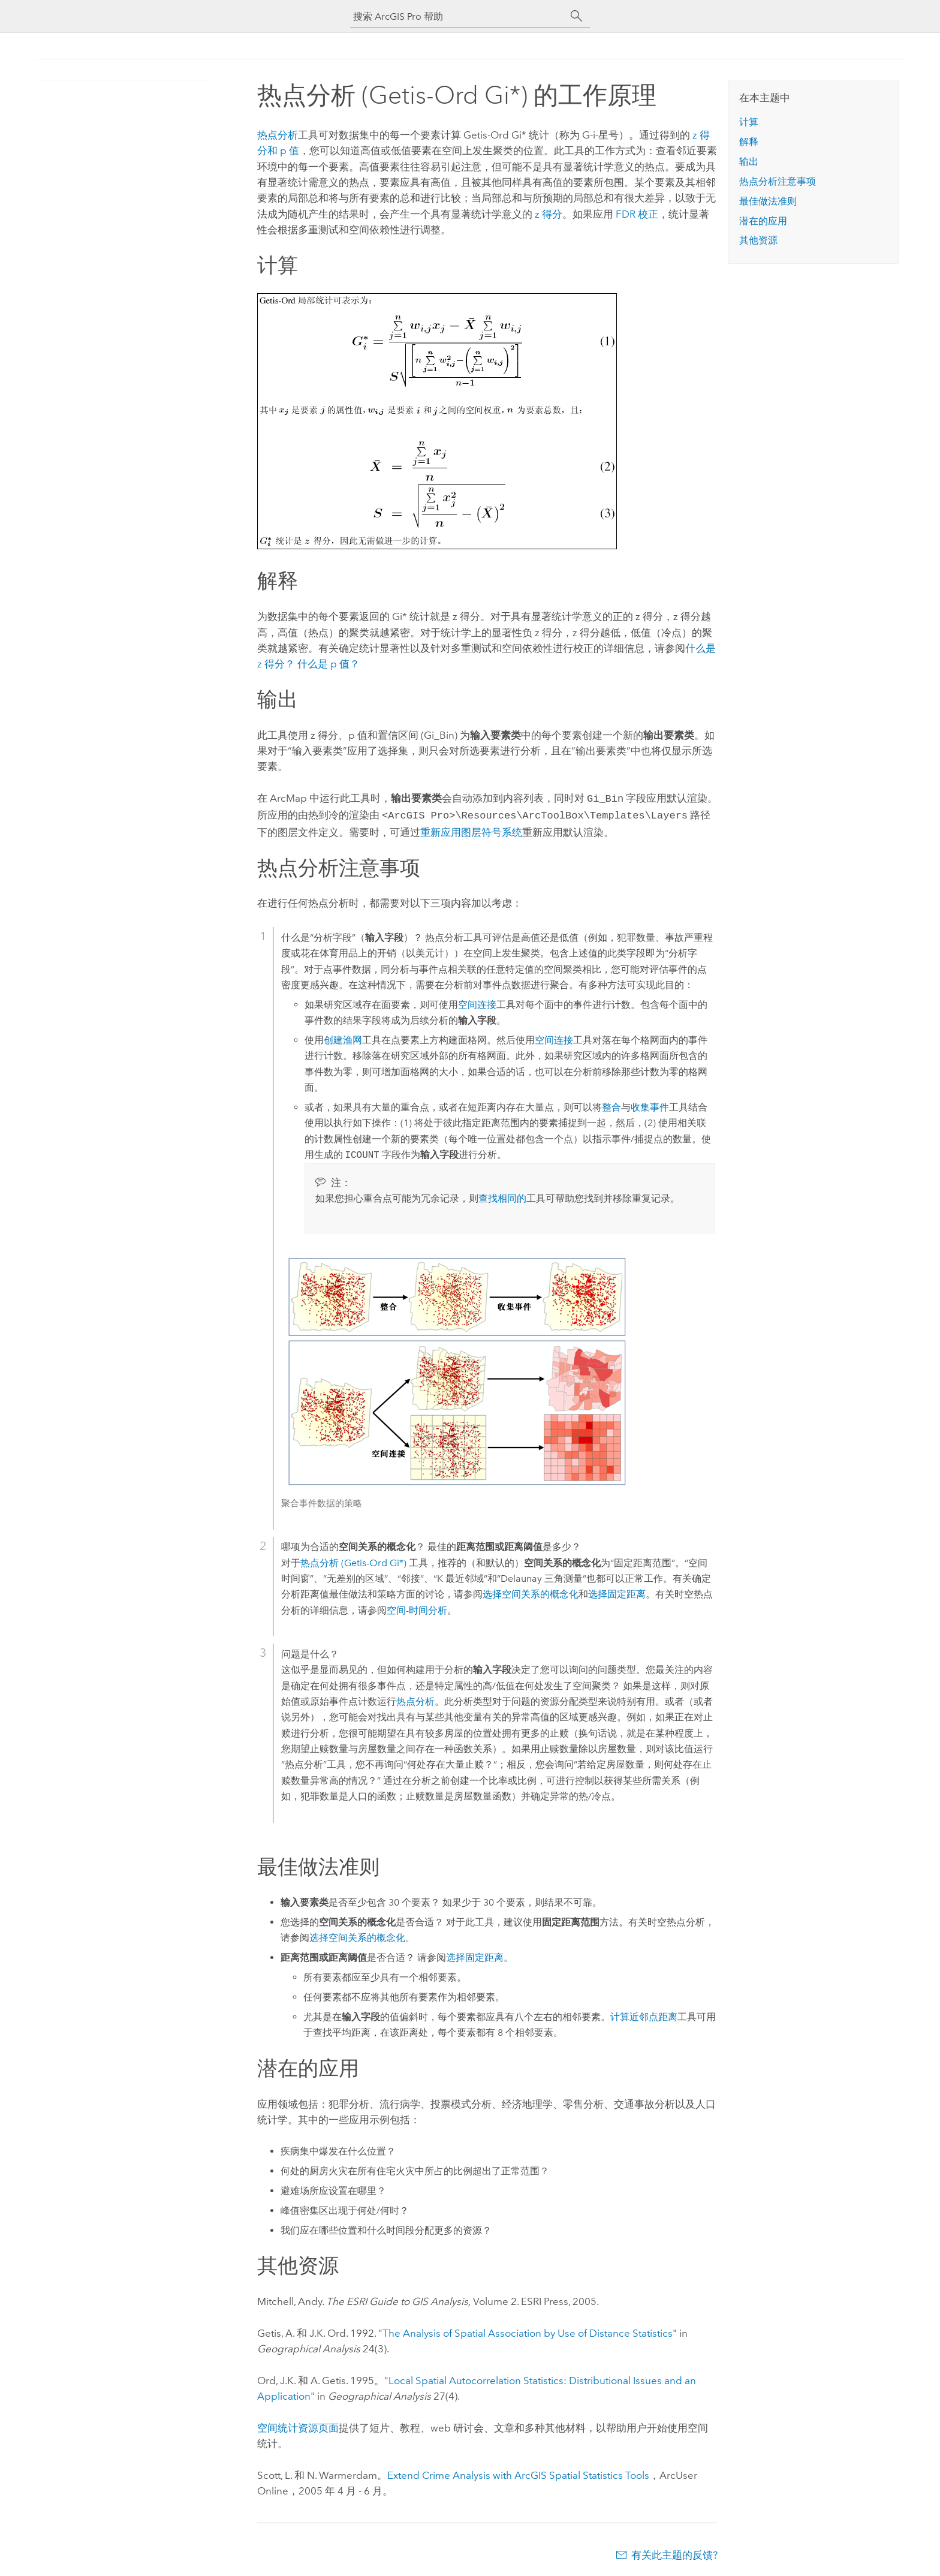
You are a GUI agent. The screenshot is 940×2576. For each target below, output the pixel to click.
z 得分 (548, 214)
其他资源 (758, 240)
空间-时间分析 (417, 1608)
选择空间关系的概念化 (531, 1591)
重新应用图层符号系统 (471, 830)
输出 (748, 161)
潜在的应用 (763, 221)
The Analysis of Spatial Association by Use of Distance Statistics (527, 2331)
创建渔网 (343, 1037)
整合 (611, 1105)
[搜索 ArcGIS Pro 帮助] (458, 16)
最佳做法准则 (768, 201)
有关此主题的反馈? (674, 2553)
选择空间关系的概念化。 (362, 1935)
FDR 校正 (637, 214)
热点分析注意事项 (777, 181)
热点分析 (277, 135)
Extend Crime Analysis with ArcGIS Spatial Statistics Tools (518, 2473)
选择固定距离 (617, 1591)
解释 (748, 142)
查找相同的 (502, 1196)
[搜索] (577, 16)
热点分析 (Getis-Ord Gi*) (353, 1560)
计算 (748, 122)
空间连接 (477, 1002)
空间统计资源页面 (298, 2425)
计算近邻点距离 (643, 2014)
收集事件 (650, 1105)
